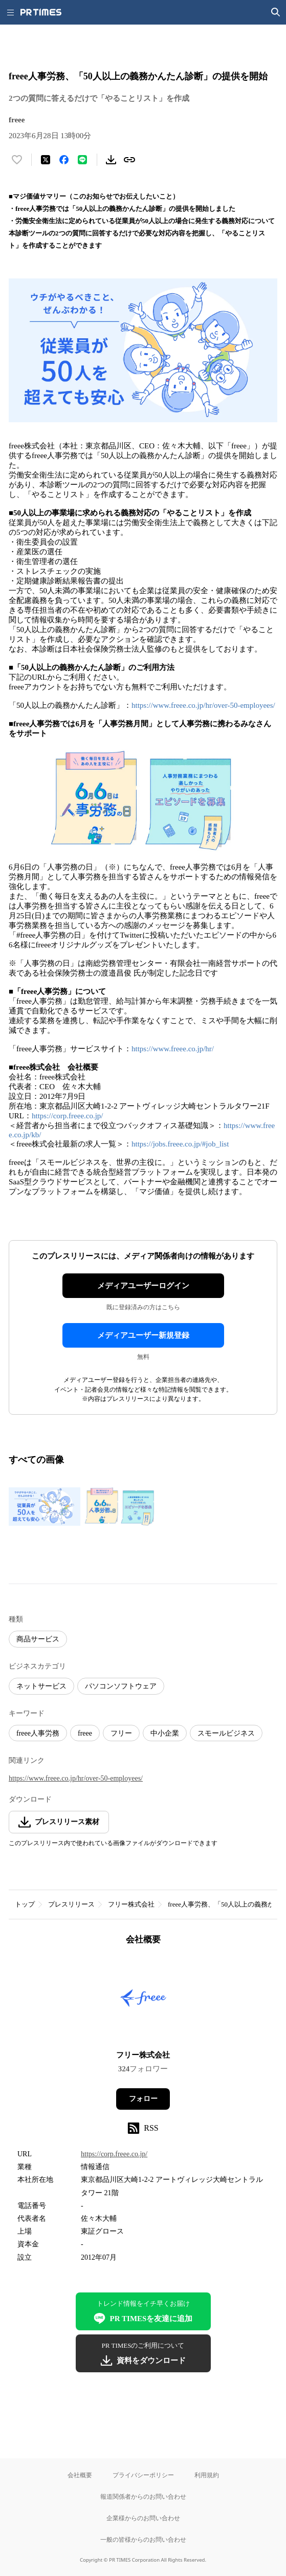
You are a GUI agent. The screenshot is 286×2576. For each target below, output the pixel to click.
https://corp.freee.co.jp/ (67, 1116)
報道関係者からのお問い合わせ (143, 2496)
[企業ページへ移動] (143, 2001)
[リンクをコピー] (129, 159)
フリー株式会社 (131, 1904)
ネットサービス (41, 1686)
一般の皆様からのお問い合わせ (143, 2539)
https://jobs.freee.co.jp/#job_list (180, 1144)
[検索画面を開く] (276, 12)
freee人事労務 (37, 1733)
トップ (25, 1904)
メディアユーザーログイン (143, 1286)
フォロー (143, 2099)
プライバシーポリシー (143, 2475)
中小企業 (164, 1733)
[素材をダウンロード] (111, 159)
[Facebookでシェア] (64, 159)
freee (85, 1733)
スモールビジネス (226, 1733)
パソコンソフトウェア (121, 1686)
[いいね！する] (17, 159)
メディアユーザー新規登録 (143, 1335)
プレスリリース (71, 1904)
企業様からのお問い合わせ (143, 2518)
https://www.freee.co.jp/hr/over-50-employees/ (203, 705)
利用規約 (206, 2475)
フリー (121, 1733)
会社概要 (80, 2475)
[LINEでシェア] (82, 159)
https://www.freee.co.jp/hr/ (172, 1049)
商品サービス (37, 1639)
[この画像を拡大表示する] (44, 1506)
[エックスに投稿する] (45, 159)
